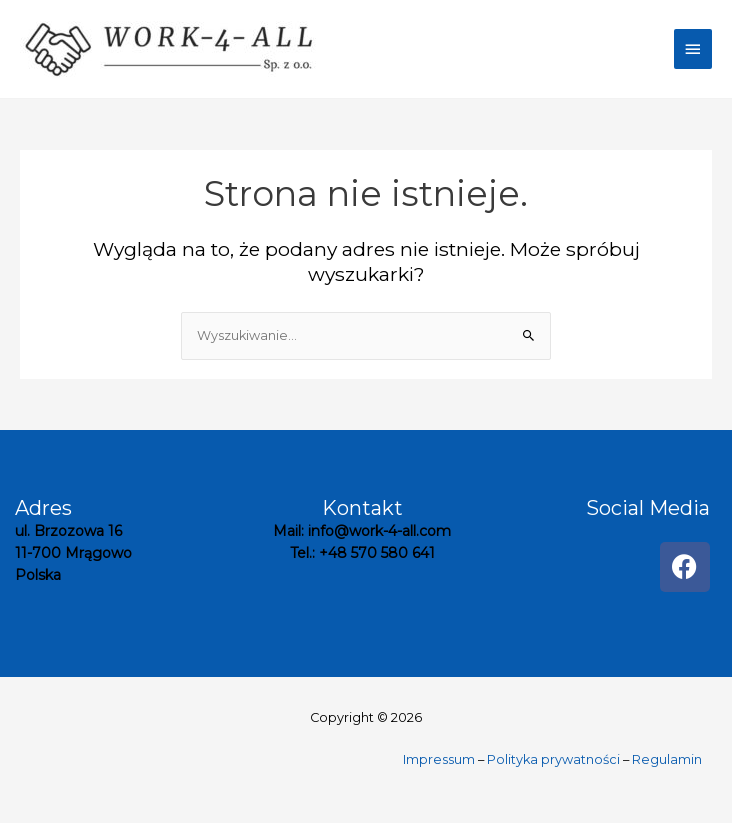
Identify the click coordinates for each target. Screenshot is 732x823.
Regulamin (667, 759)
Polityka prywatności (553, 759)
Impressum (439, 759)
